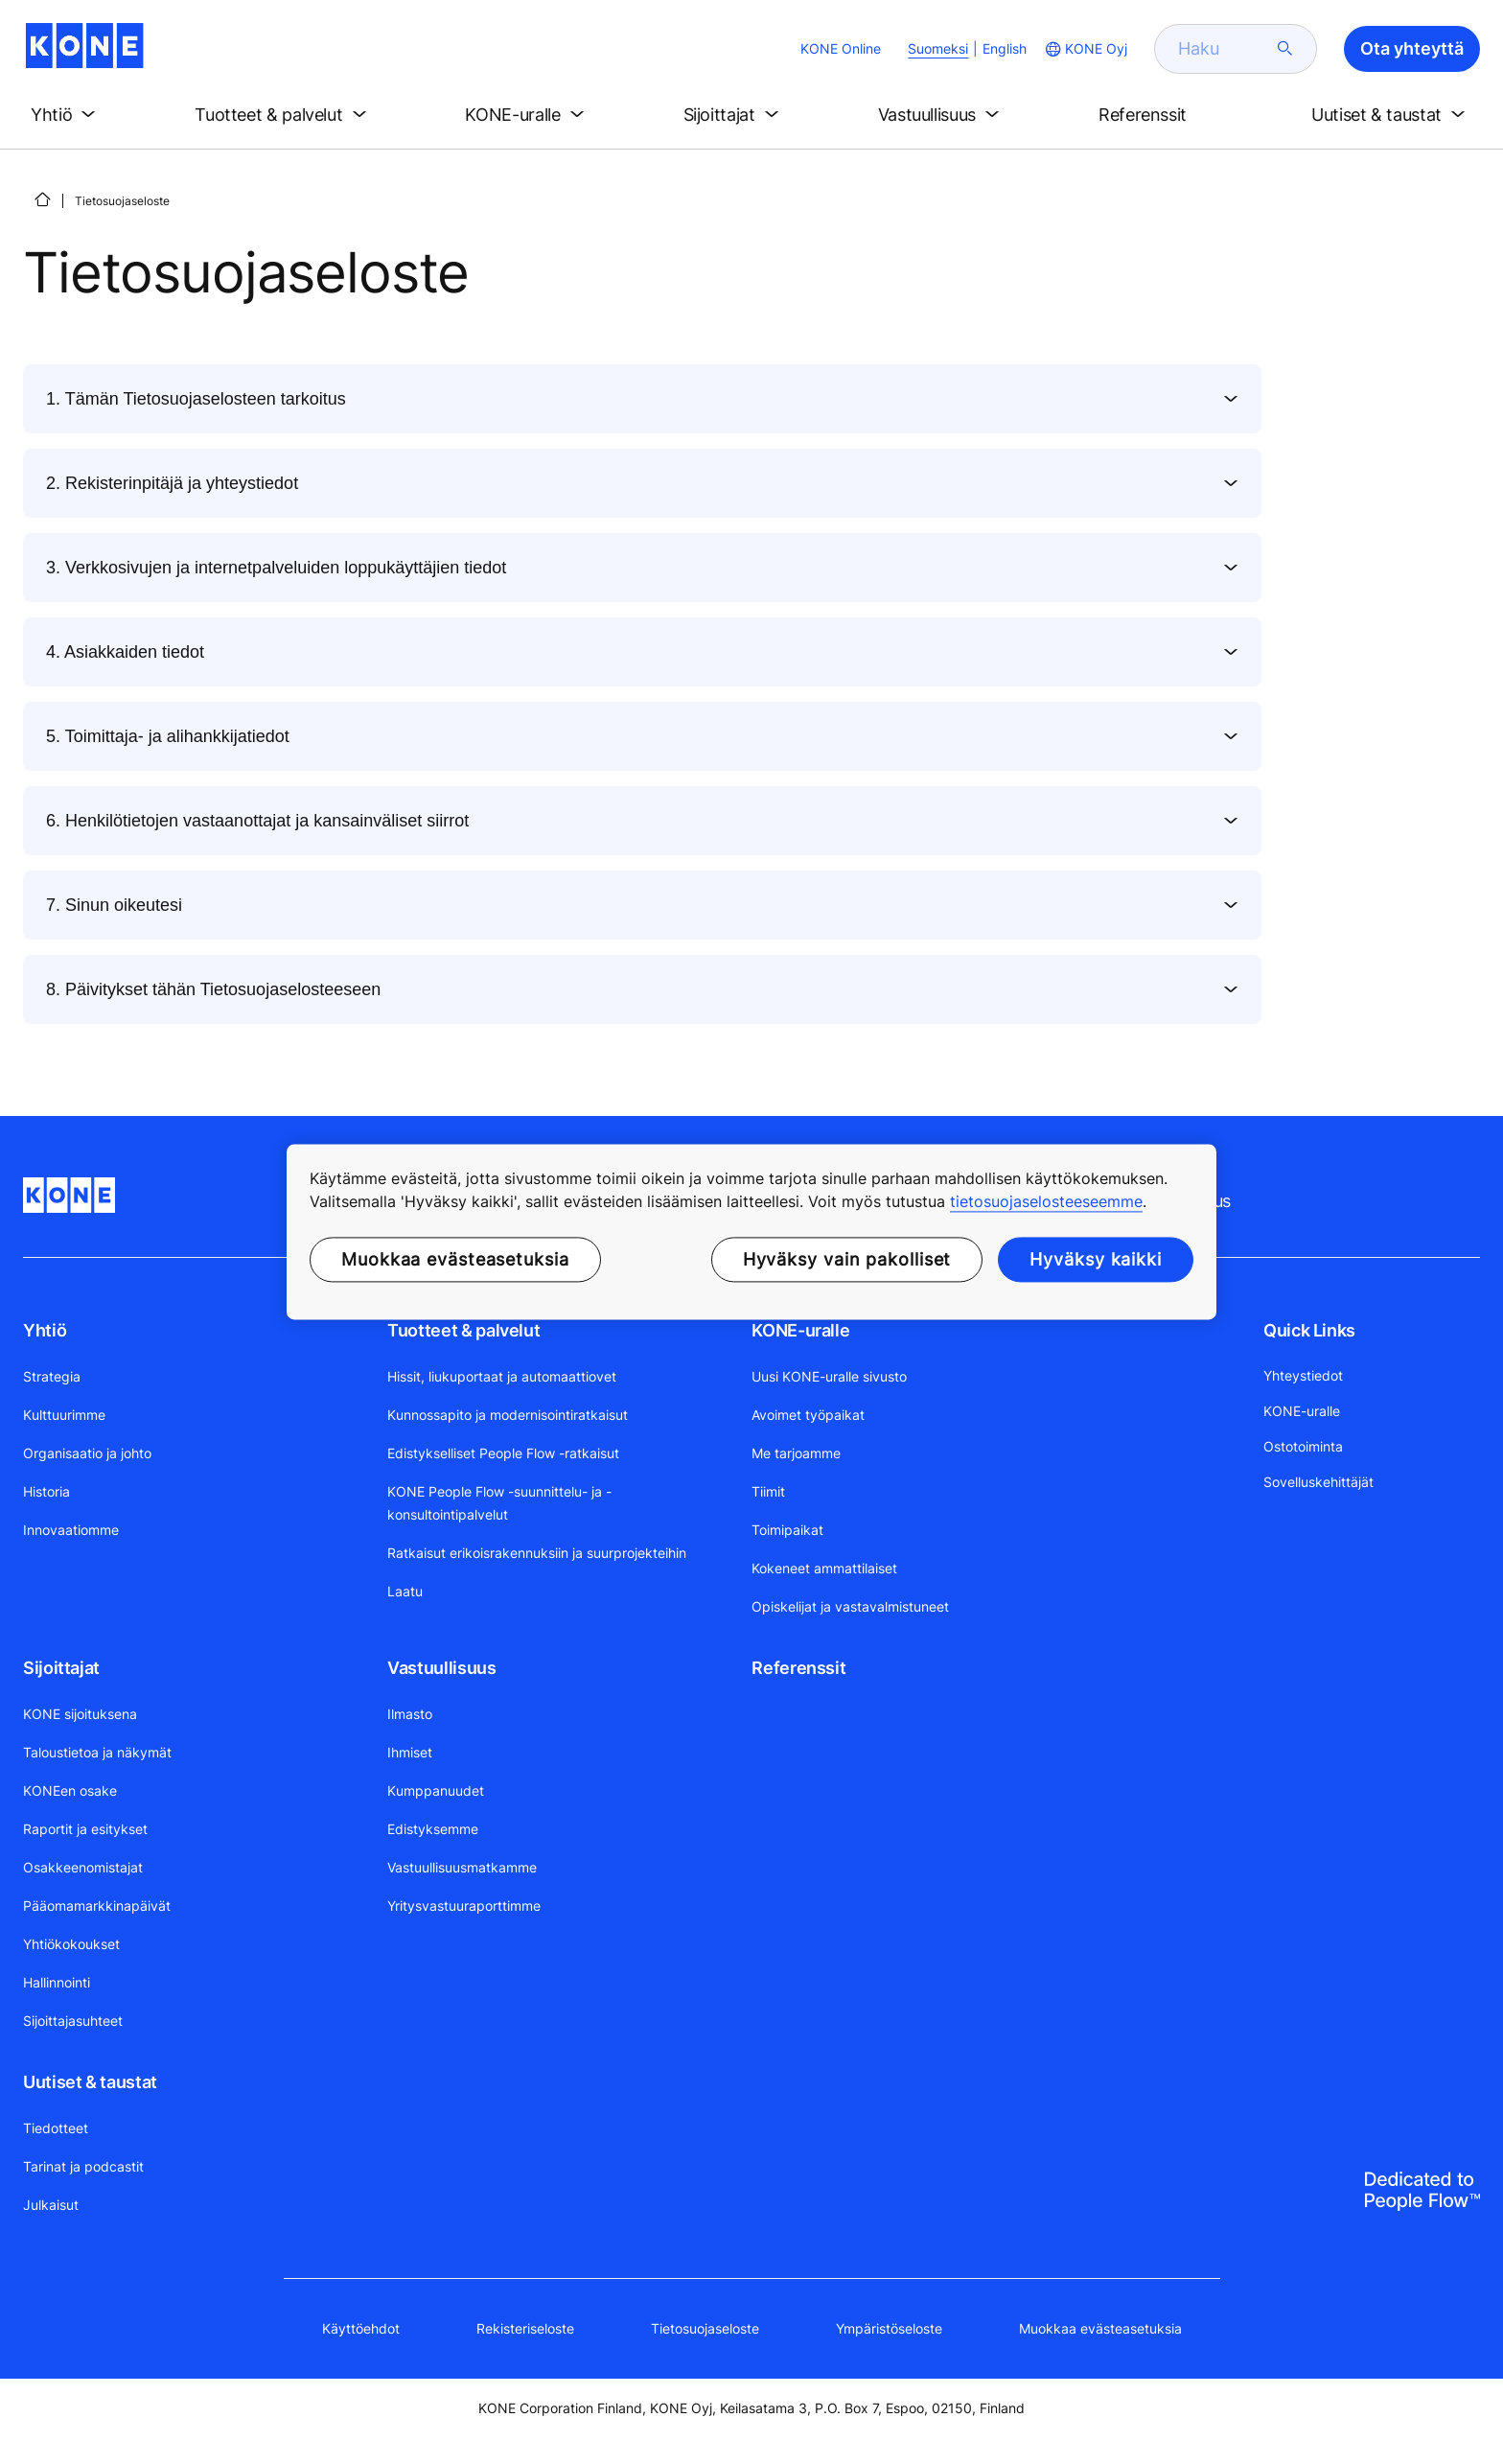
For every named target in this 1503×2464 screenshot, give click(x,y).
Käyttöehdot (361, 2328)
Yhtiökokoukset (71, 1944)
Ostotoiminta (1303, 1446)
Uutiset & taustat (90, 2082)
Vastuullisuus (441, 1668)
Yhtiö (44, 1330)
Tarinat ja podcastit (83, 2166)
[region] (751, 1231)
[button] (67, 115)
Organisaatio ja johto (87, 1453)
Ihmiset (409, 1752)
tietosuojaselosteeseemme (1046, 1201)
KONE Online (840, 48)
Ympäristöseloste (889, 2328)
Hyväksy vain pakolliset (847, 1259)
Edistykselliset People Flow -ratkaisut (503, 1453)
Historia (46, 1491)
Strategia (52, 1376)
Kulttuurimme (64, 1414)
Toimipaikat (787, 1530)
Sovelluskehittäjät (1318, 1482)
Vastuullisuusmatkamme (462, 1867)
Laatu (405, 1591)
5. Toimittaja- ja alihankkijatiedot (167, 736)
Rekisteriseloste (525, 2328)
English (1005, 48)
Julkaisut (51, 2205)
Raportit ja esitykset (85, 1829)
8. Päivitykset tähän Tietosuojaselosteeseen (213, 989)
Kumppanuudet (435, 1790)
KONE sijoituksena (80, 1714)
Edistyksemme (432, 1829)
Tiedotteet (55, 2128)
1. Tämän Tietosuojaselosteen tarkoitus (196, 398)
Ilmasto (409, 1714)
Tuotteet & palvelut (463, 1330)
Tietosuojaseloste (705, 2328)
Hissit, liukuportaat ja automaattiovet (501, 1376)
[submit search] (1285, 49)
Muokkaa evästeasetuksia (1100, 2328)
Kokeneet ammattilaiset (824, 1568)
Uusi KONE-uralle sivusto (829, 1376)
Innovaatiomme (71, 1530)
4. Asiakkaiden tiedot (125, 652)
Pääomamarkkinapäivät (97, 1905)
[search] (1224, 49)
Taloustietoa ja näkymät (97, 1752)
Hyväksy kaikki (1095, 1259)
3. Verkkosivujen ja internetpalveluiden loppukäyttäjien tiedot (276, 567)
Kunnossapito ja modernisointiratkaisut (507, 1414)
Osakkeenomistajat (83, 1867)
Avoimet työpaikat (808, 1414)
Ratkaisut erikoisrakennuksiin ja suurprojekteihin (536, 1553)
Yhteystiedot (1303, 1375)
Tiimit (768, 1491)
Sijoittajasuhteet (73, 2020)
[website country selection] (1084, 49)
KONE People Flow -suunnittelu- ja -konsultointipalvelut (499, 1503)
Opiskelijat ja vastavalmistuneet (850, 1606)
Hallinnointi (56, 1982)
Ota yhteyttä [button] (1412, 48)
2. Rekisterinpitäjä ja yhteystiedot (172, 483)
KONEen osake (70, 1790)
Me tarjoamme (796, 1453)
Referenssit (798, 1668)
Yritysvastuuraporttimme (464, 1905)
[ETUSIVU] (42, 199)
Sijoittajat (61, 1668)
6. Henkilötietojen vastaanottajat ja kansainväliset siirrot (257, 820)
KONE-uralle (800, 1330)
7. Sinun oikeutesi (114, 905)
